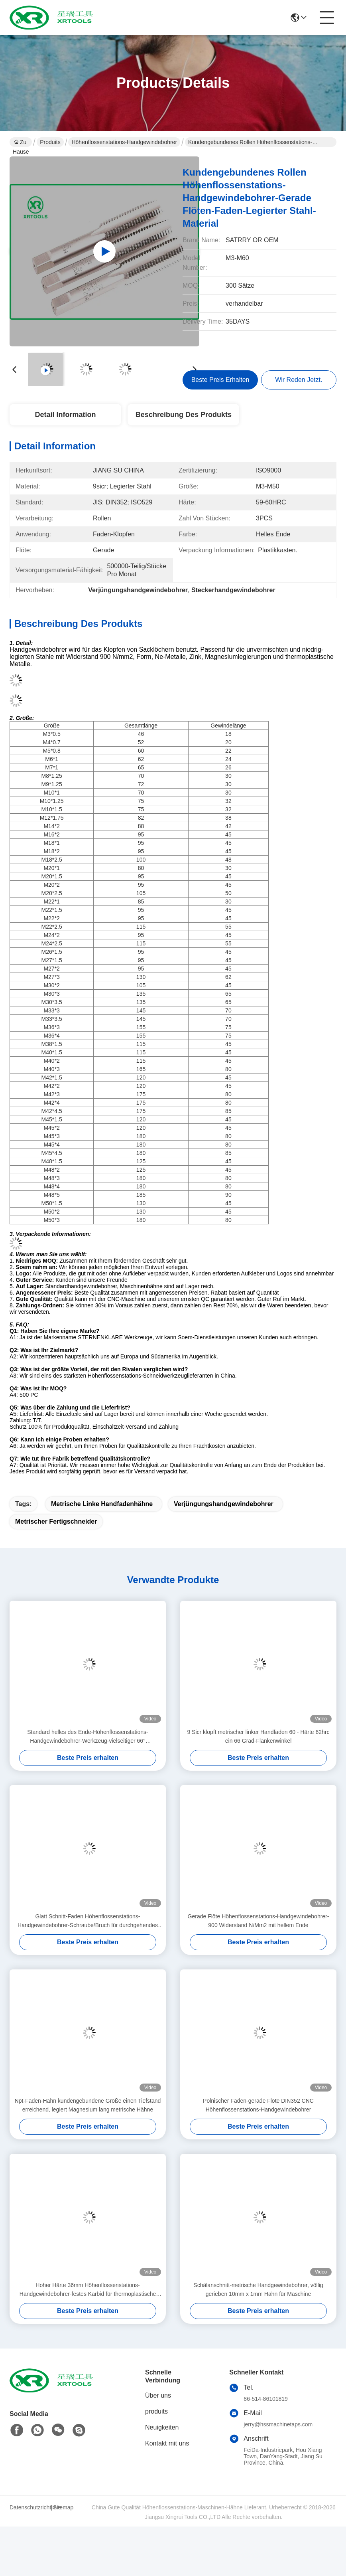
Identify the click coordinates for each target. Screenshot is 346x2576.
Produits (50, 142)
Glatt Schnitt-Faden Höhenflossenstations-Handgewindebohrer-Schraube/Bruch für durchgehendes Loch (88, 1921)
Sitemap (63, 2507)
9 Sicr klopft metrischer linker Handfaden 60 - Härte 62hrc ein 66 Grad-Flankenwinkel (258, 1736)
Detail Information (65, 415)
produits (156, 2411)
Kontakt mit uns (167, 2443)
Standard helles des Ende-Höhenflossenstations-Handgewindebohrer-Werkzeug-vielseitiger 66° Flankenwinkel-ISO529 (87, 1737)
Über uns (158, 2395)
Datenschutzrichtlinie (29, 2507)
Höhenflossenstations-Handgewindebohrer (124, 142)
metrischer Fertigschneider (56, 1521)
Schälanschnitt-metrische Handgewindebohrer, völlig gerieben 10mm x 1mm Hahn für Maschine (258, 2289)
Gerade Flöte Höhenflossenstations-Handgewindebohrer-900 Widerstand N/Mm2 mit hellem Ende (258, 1920)
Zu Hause (21, 143)
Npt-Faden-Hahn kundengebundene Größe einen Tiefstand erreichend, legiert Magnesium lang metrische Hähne (88, 2105)
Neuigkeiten (162, 2427)
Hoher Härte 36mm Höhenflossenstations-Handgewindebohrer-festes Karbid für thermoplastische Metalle (88, 2290)
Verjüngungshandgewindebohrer (223, 1504)
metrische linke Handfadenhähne (102, 1504)
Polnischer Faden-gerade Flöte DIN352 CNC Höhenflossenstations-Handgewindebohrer (258, 2105)
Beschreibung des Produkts (184, 415)
